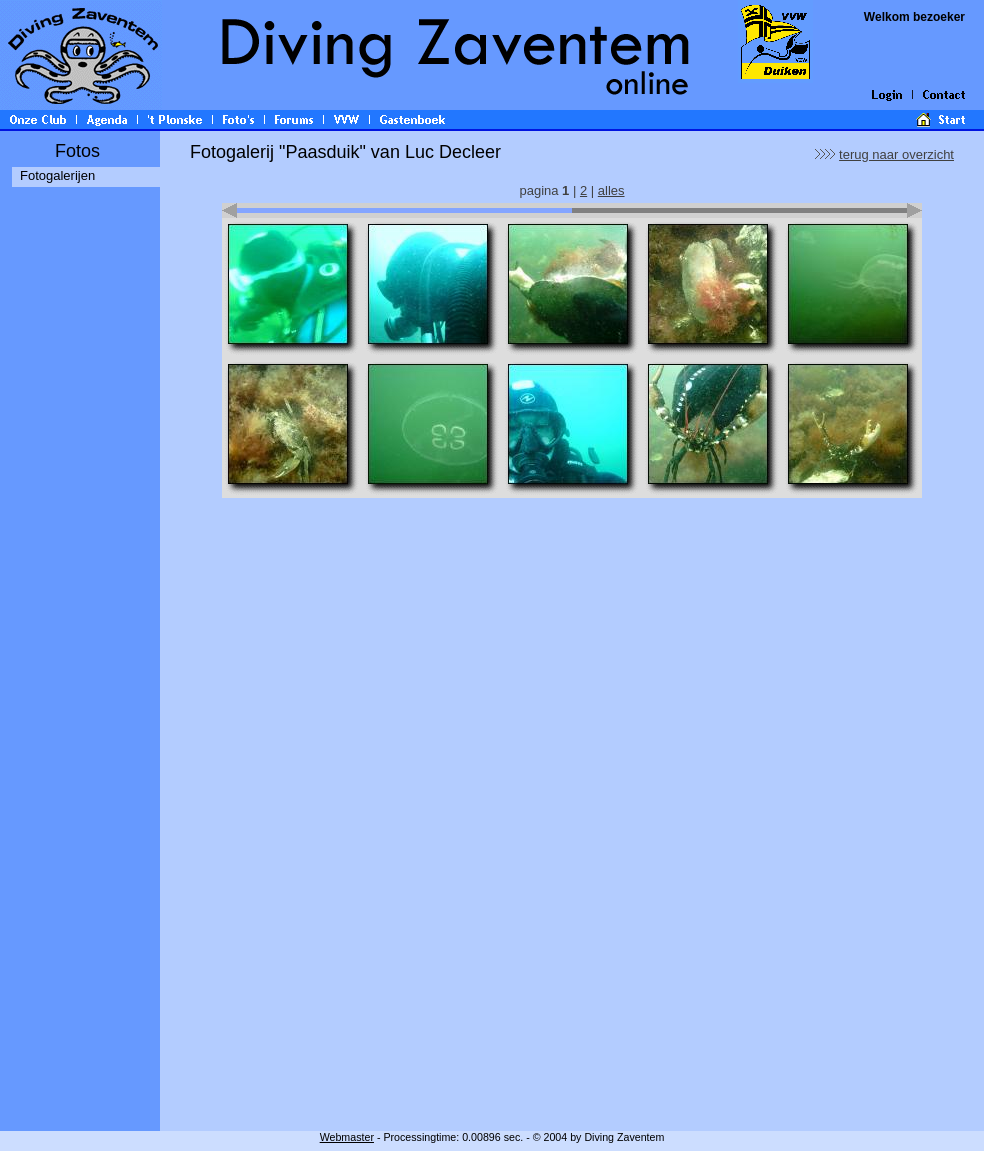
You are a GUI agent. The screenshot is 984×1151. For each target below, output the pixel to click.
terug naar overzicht (896, 154)
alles (611, 190)
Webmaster (347, 1137)
